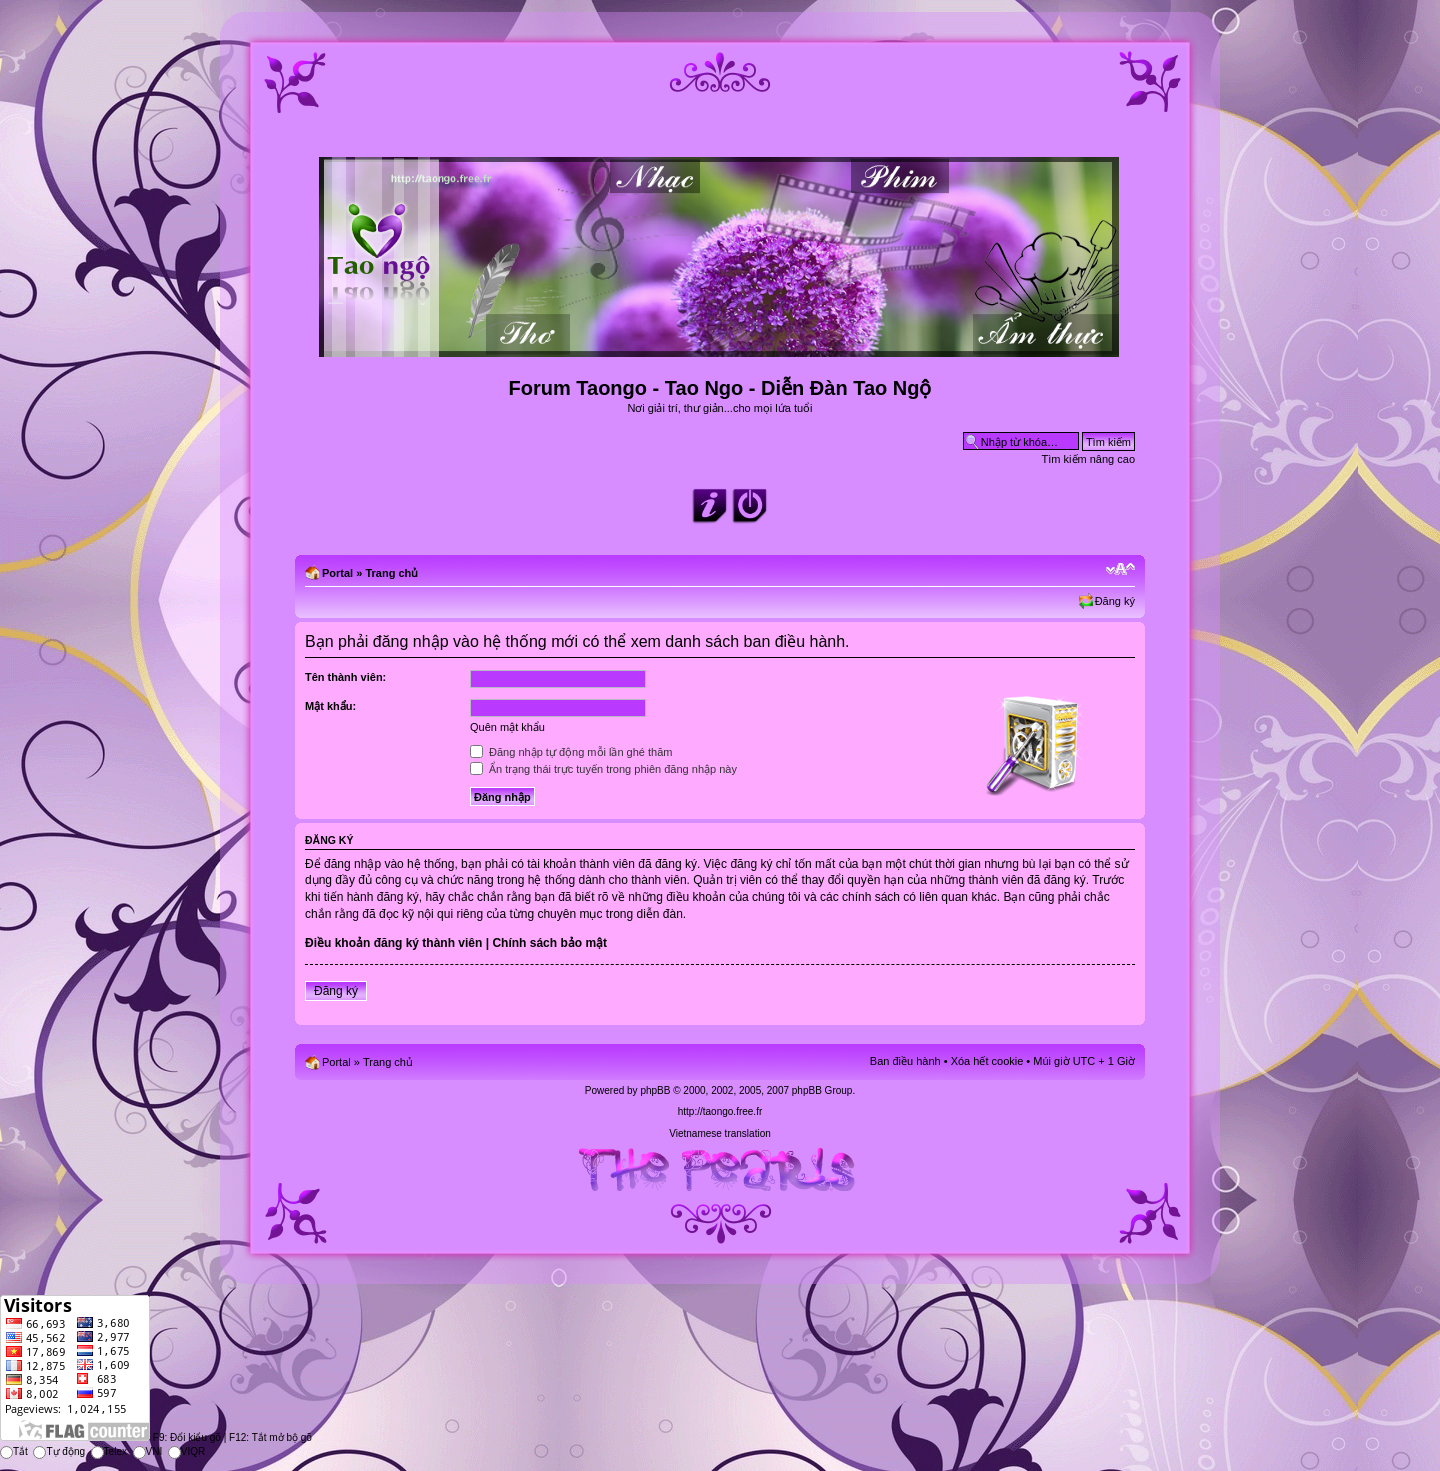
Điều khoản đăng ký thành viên (393, 943)
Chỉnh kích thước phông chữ (1120, 569)
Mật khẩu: (330, 706)
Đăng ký (1115, 601)
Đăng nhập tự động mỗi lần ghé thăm (571, 752)
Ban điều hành (905, 1061)
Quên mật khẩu (507, 727)
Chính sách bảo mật (549, 943)
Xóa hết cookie (987, 1061)
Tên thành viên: (345, 677)
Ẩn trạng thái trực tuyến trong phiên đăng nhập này (603, 769)
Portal (337, 573)
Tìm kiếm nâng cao (1088, 459)
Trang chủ (391, 573)
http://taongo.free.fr (720, 1111)
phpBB (655, 1090)
